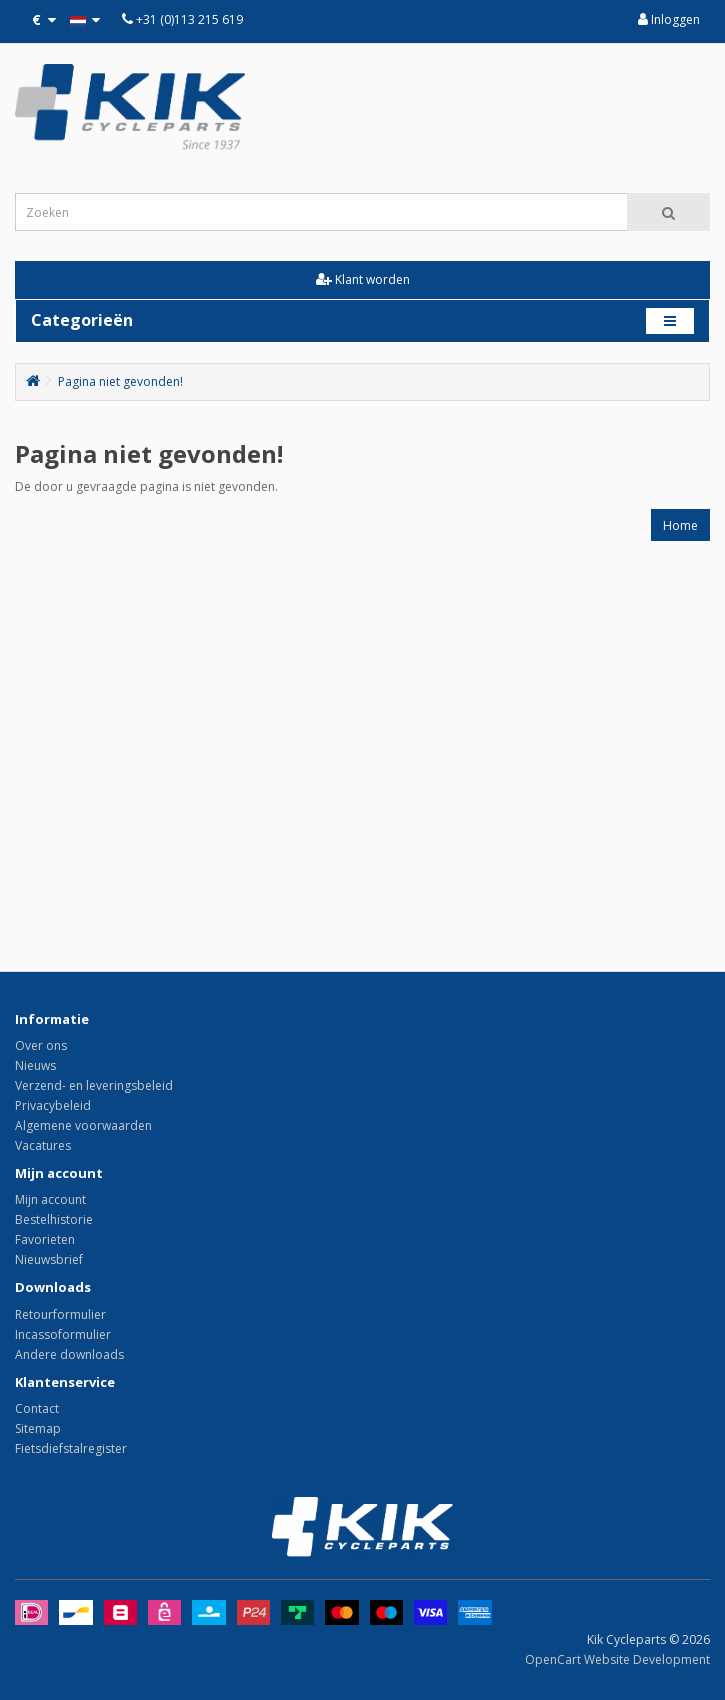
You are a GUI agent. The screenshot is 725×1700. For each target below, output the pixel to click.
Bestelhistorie (54, 1219)
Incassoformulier (63, 1334)
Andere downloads (69, 1354)
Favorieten (45, 1239)
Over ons (41, 1045)
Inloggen (669, 19)
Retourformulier (60, 1314)
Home (680, 525)
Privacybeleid (53, 1105)
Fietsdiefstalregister (71, 1448)
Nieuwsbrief (49, 1259)
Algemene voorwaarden (83, 1125)
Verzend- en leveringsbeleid (94, 1085)
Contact (37, 1408)
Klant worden (363, 279)
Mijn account (50, 1199)
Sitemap (38, 1428)
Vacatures (43, 1145)
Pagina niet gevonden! (120, 381)
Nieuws (35, 1065)
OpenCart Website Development (617, 1659)
